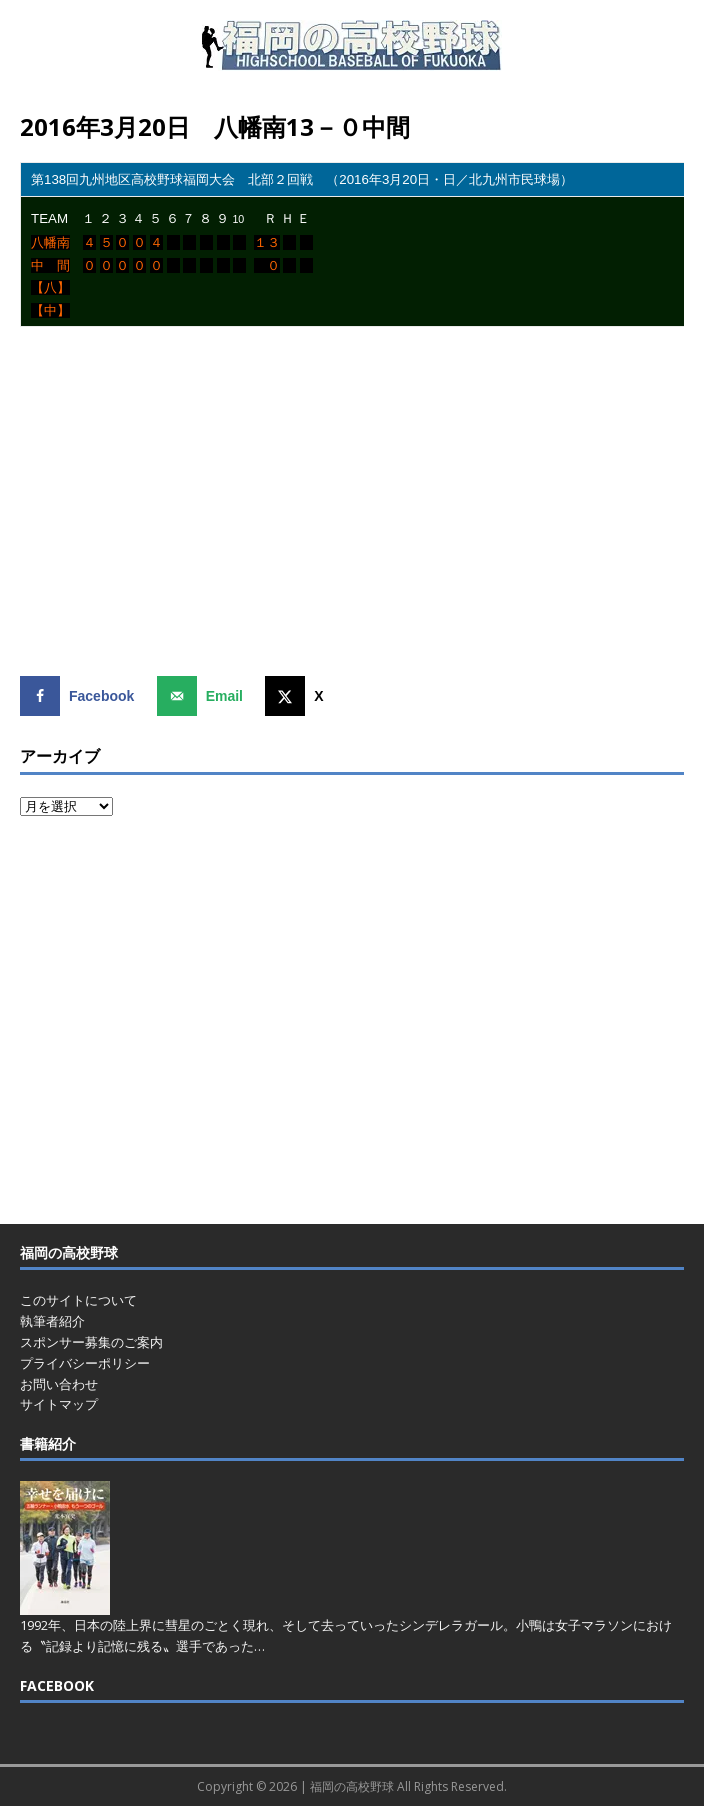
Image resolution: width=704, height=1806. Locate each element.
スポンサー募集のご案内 (91, 1342)
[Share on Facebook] (81, 696)
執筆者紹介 (52, 1321)
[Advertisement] (362, 509)
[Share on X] (298, 696)
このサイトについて (78, 1300)
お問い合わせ (59, 1384)
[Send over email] (204, 696)
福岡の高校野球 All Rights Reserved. (408, 1786)
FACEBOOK (57, 1685)
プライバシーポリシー (85, 1363)
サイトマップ (59, 1404)
